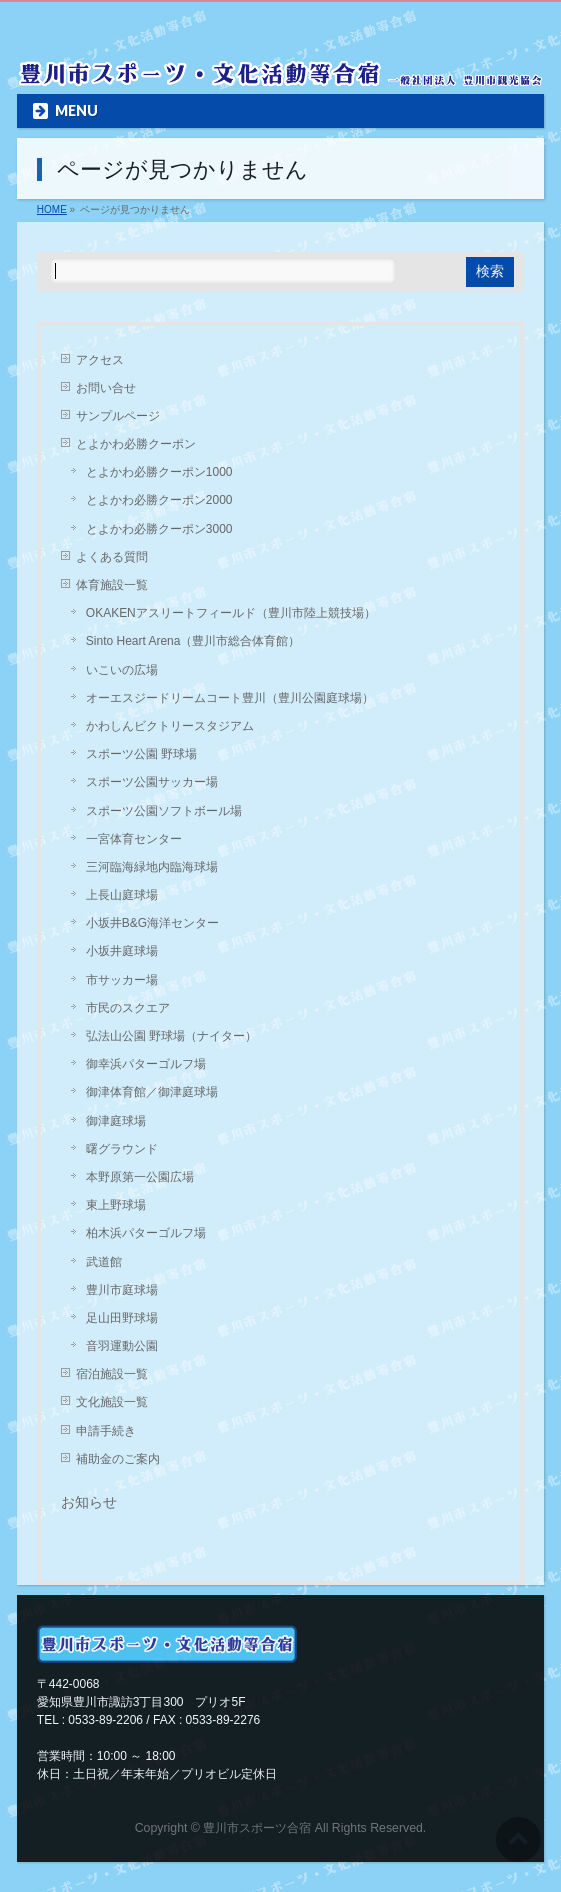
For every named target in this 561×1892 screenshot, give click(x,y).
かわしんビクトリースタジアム (170, 726)
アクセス (100, 360)
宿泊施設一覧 (112, 1374)
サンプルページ (118, 416)
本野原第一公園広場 (140, 1177)
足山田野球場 (122, 1318)
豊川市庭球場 (122, 1290)
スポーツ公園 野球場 (141, 754)
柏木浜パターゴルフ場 (146, 1233)
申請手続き (106, 1431)
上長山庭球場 (122, 895)
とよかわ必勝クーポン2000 (159, 500)
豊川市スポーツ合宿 (257, 1828)
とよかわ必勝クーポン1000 (159, 472)
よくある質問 (112, 557)
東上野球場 (116, 1205)
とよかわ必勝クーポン (136, 444)
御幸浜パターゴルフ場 (146, 1064)
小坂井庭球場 (122, 951)
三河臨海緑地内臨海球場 (152, 867)
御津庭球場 (116, 1121)
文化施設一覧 (112, 1402)
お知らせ (89, 1502)
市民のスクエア (128, 1008)
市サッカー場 (122, 980)
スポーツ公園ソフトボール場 (164, 811)
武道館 (104, 1262)
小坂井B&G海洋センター (152, 923)
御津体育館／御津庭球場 (152, 1092)
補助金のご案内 (118, 1459)
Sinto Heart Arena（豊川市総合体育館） (193, 641)
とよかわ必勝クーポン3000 (159, 529)
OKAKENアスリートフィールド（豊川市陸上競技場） (231, 613)
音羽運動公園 (122, 1346)
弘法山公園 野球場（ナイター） (171, 1036)
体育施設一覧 (112, 585)
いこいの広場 (122, 670)
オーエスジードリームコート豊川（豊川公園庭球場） (230, 698)
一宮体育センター (134, 839)
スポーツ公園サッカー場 (152, 782)
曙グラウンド (122, 1149)
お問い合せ (106, 388)
